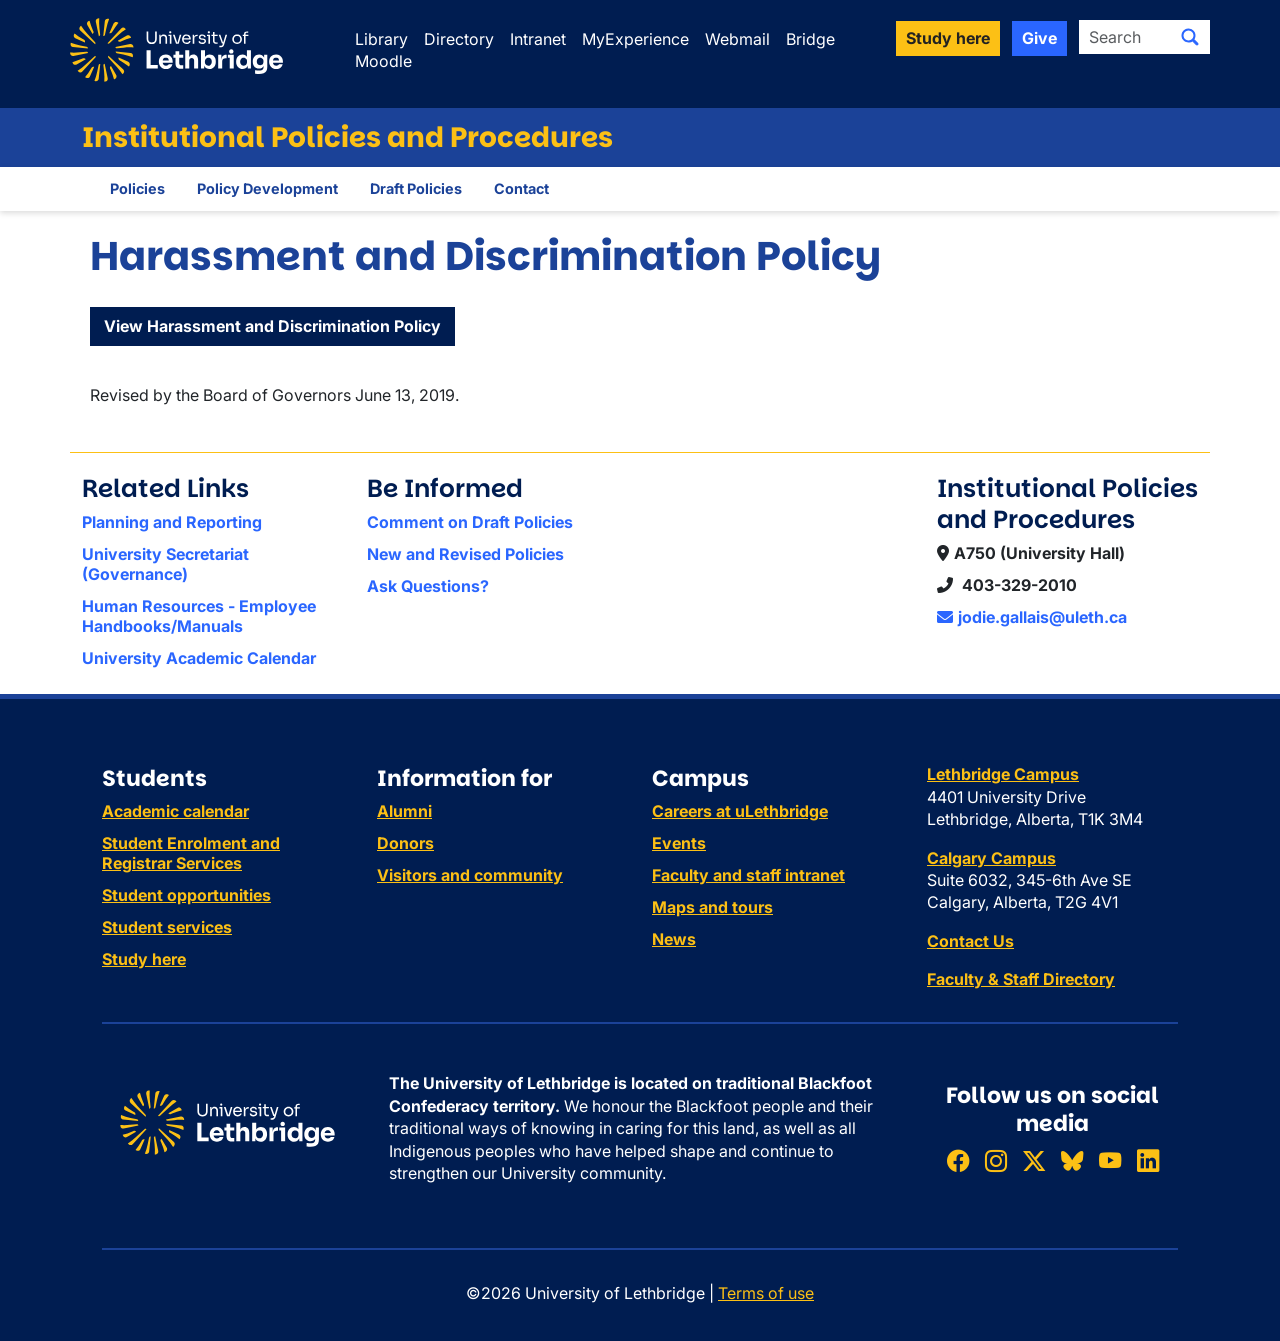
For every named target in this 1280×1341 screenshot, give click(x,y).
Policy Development (267, 188)
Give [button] (1039, 38)
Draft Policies (416, 188)
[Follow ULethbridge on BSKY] (1072, 1161)
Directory (459, 39)
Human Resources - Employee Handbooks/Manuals (199, 616)
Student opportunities (186, 895)
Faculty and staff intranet (748, 875)
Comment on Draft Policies (470, 522)
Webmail (737, 39)
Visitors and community (470, 875)
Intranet (538, 39)
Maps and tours (712, 907)
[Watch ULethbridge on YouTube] (1110, 1161)
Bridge (810, 39)
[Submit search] (1190, 37)
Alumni (404, 811)
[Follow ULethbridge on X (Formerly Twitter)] (1034, 1161)
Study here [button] (948, 38)
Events (679, 843)
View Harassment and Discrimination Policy (272, 326)
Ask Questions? (428, 586)
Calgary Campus (991, 858)
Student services (167, 927)
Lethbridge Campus (1003, 774)
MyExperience (635, 39)
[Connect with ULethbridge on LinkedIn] (1148, 1161)
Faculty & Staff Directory (1021, 979)
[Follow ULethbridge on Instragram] (996, 1161)
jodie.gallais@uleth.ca (1032, 617)
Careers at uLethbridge (740, 811)
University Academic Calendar (199, 658)
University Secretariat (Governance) (165, 564)
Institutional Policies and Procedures (347, 137)
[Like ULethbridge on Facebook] (958, 1161)
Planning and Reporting (172, 522)
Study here (144, 959)
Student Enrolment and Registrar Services (191, 853)
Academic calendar (175, 811)
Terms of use (766, 1293)
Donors (405, 843)
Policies (137, 188)
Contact (521, 188)
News (674, 939)
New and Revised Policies (465, 554)
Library (381, 39)
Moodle (383, 61)
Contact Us (970, 941)
